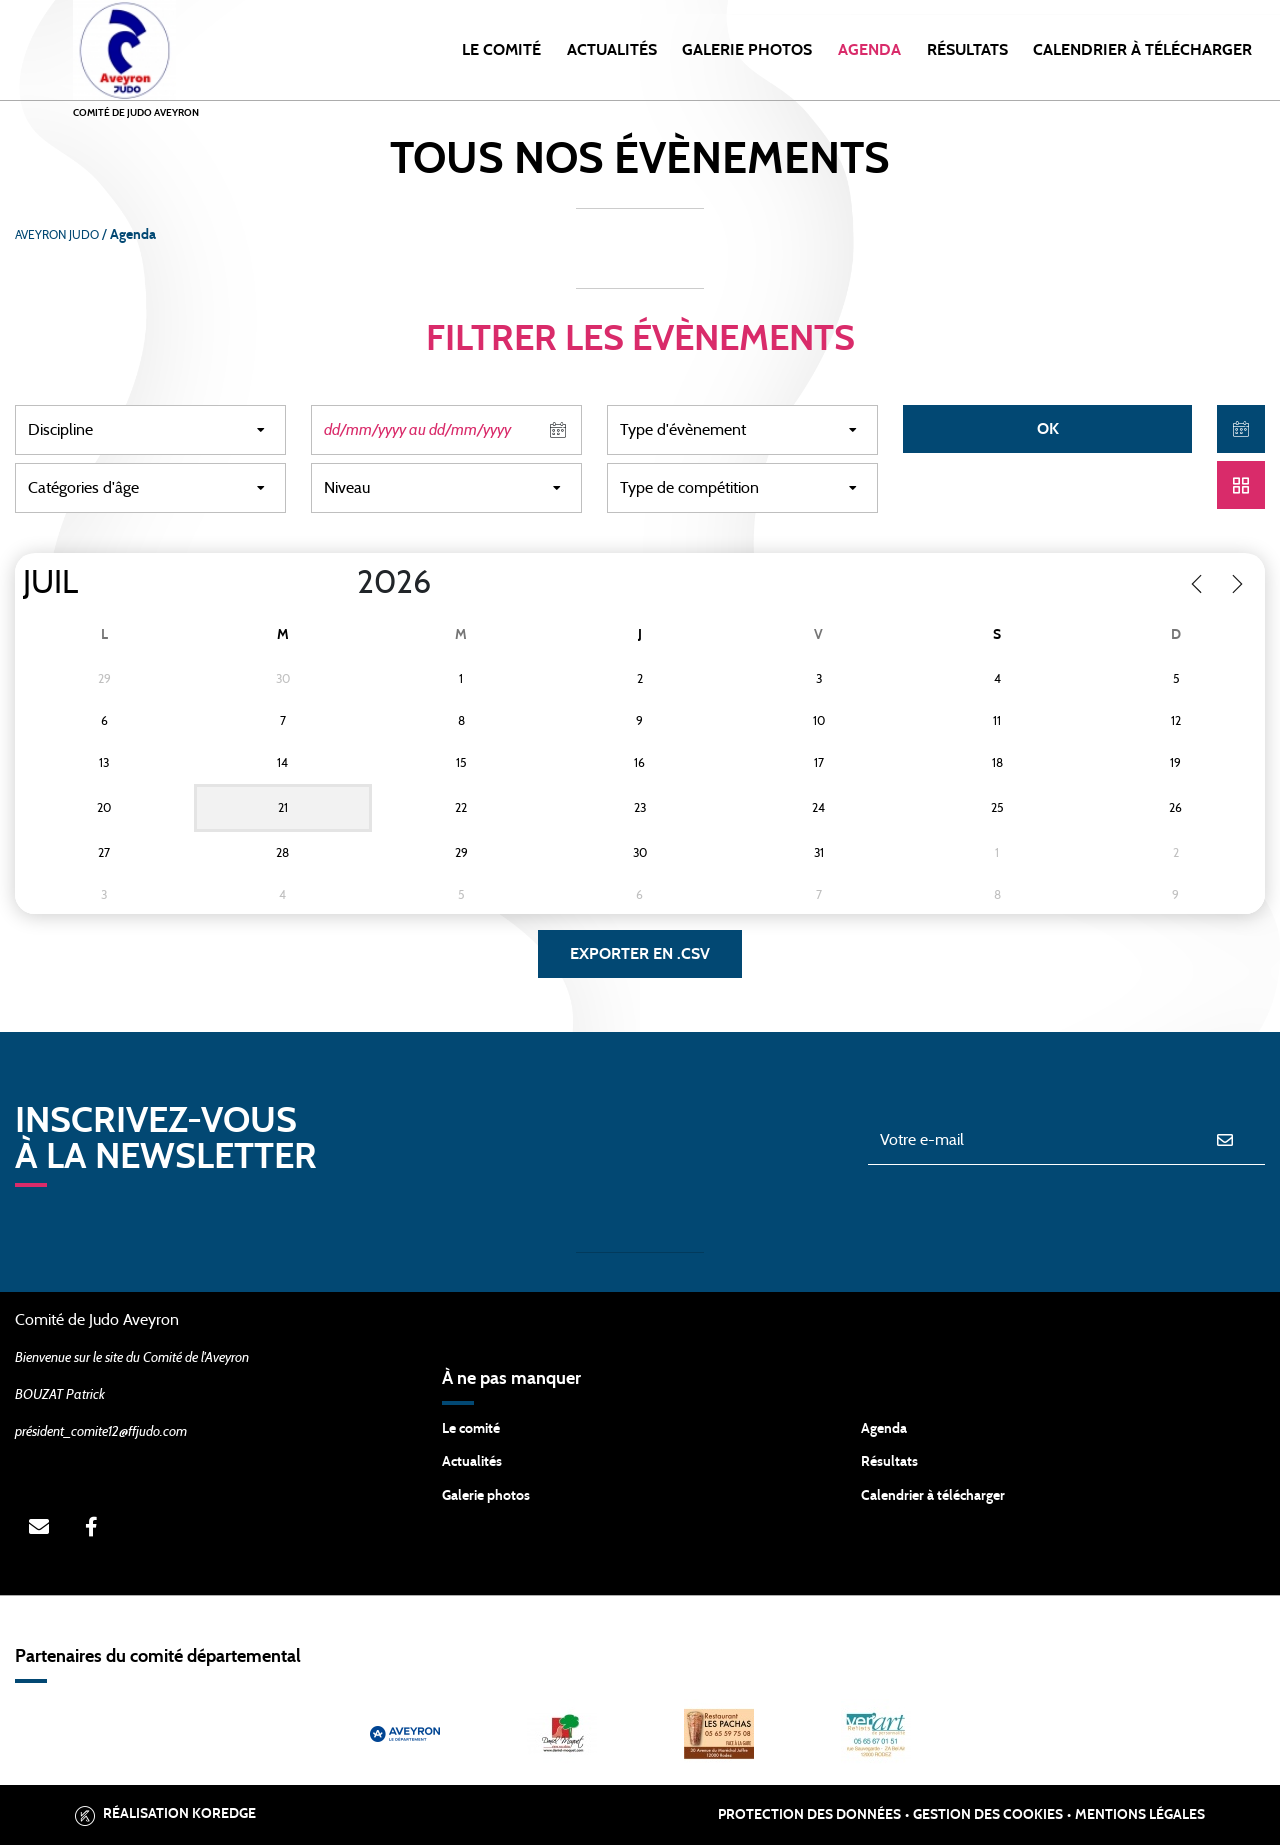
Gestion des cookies (988, 1815)
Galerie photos (747, 50)
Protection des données (809, 1815)
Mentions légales (1140, 1815)
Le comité (471, 1429)
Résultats (967, 50)
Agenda (869, 50)
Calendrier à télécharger (933, 1496)
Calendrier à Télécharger (1142, 50)
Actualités (612, 50)
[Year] (341, 583)
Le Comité (501, 50)
